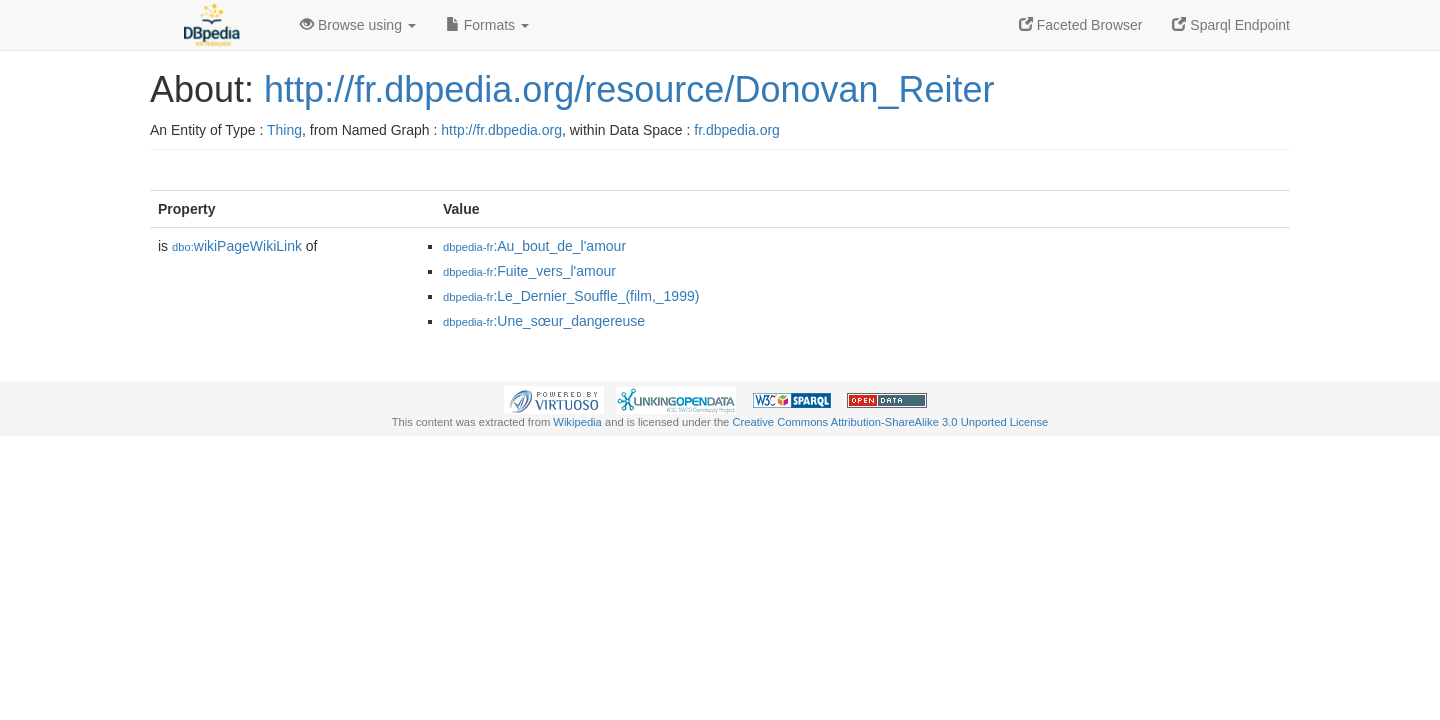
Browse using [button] (358, 25)
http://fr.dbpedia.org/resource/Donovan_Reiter (629, 89)
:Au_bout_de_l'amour (534, 246)
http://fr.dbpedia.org (501, 130)
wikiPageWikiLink (237, 246)
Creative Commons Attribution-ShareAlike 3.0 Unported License (890, 422)
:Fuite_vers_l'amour (529, 271)
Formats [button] (487, 25)
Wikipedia (577, 422)
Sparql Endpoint (1231, 25)
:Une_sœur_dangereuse (544, 321)
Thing (284, 130)
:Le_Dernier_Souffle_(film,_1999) (571, 296)
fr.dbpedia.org (737, 130)
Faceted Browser (1081, 25)
